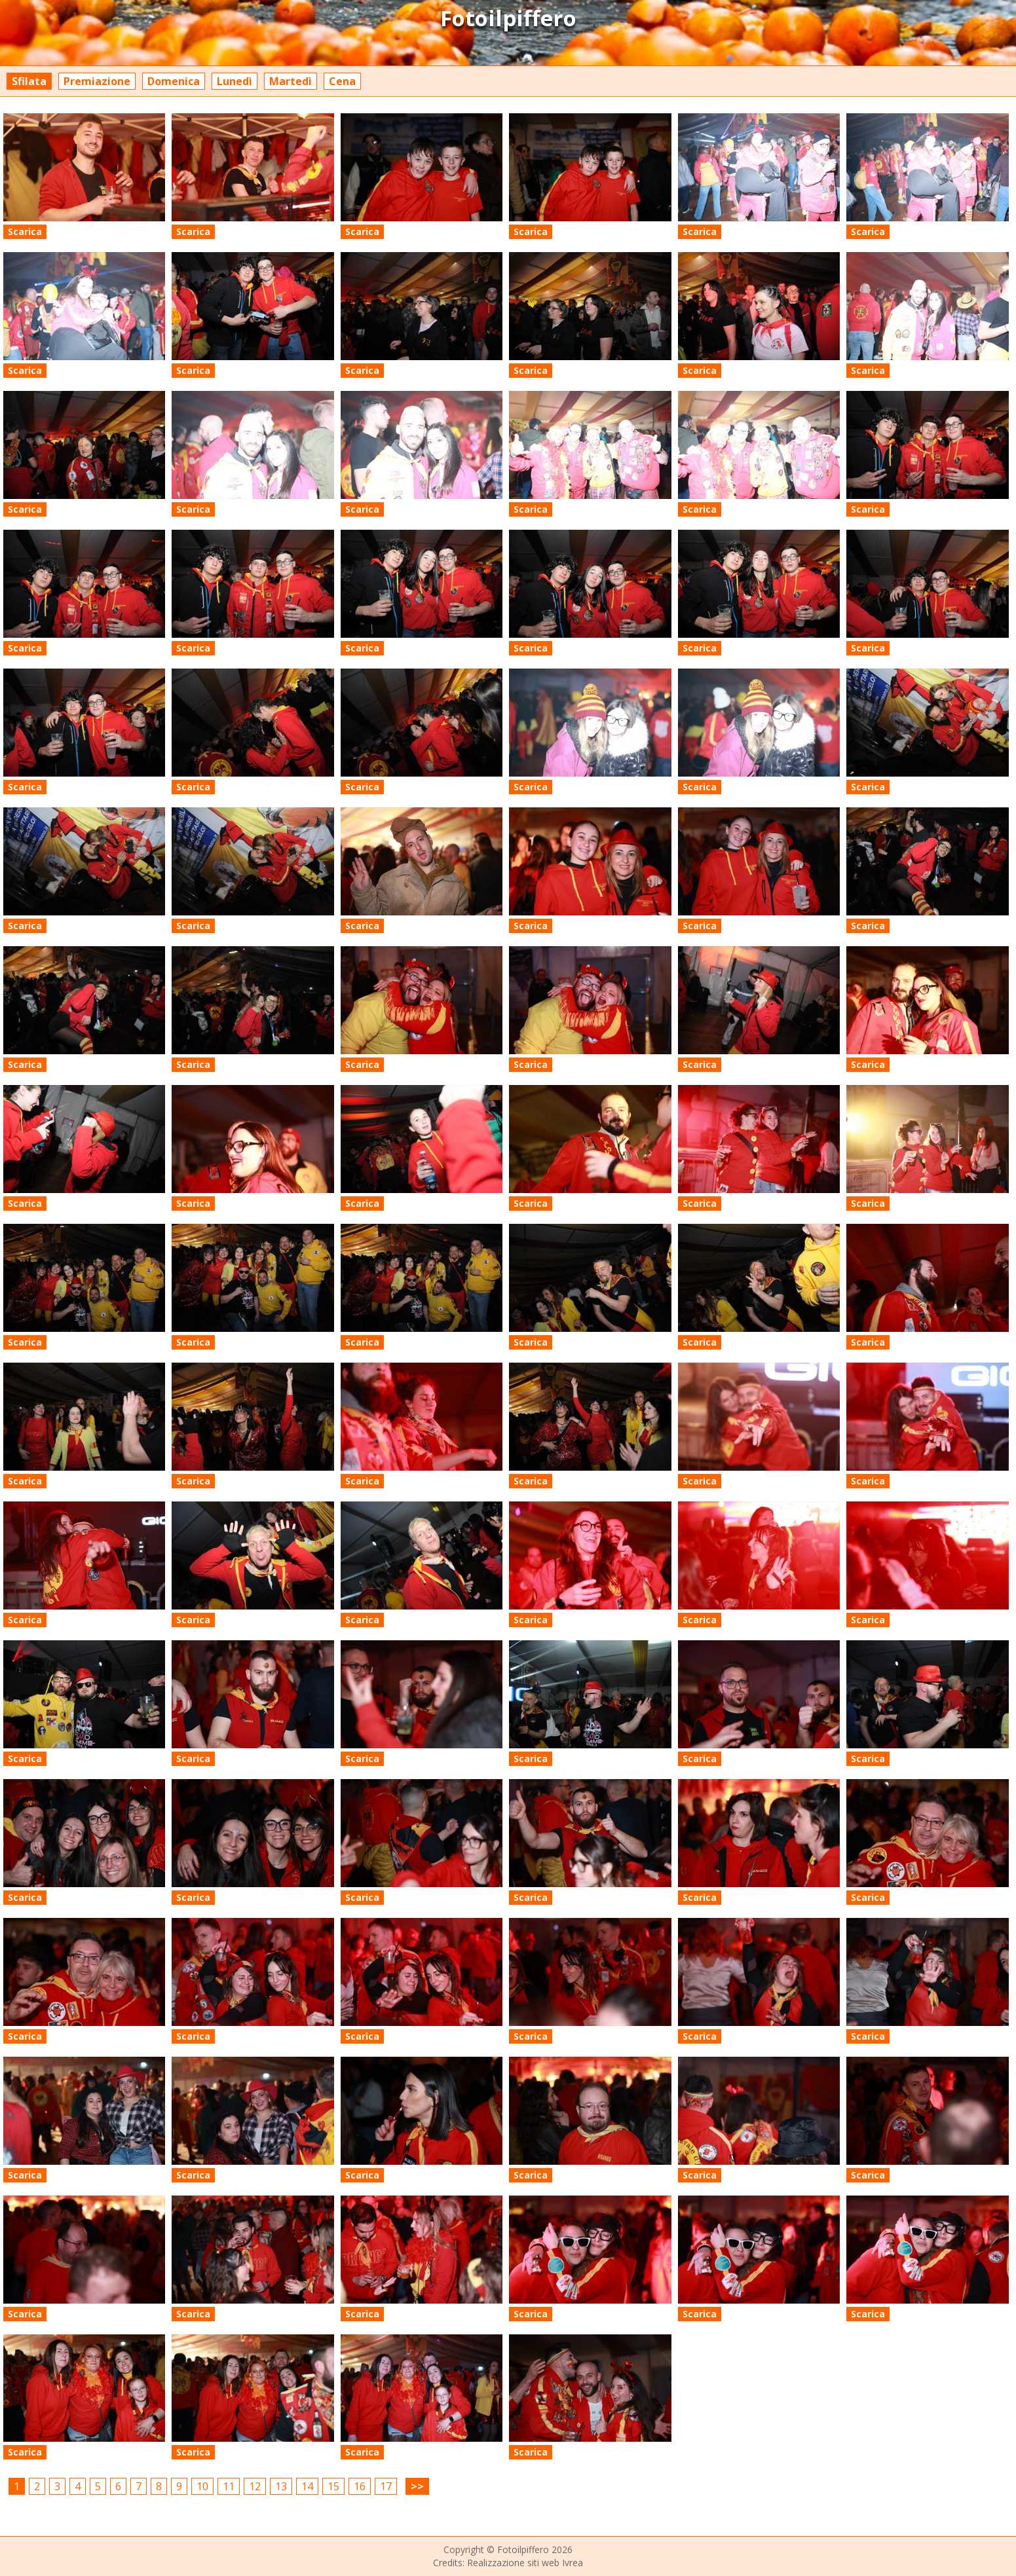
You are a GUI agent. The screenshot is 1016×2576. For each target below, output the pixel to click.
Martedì (290, 81)
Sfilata (29, 81)
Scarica (25, 231)
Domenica (173, 81)
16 (360, 2486)
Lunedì (234, 81)
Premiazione (97, 81)
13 (281, 2486)
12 (255, 2486)
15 (333, 2486)
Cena (342, 81)
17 (386, 2486)
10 (202, 2486)
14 (307, 2486)
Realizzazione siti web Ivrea (525, 2562)
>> (417, 2486)
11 (229, 2486)
